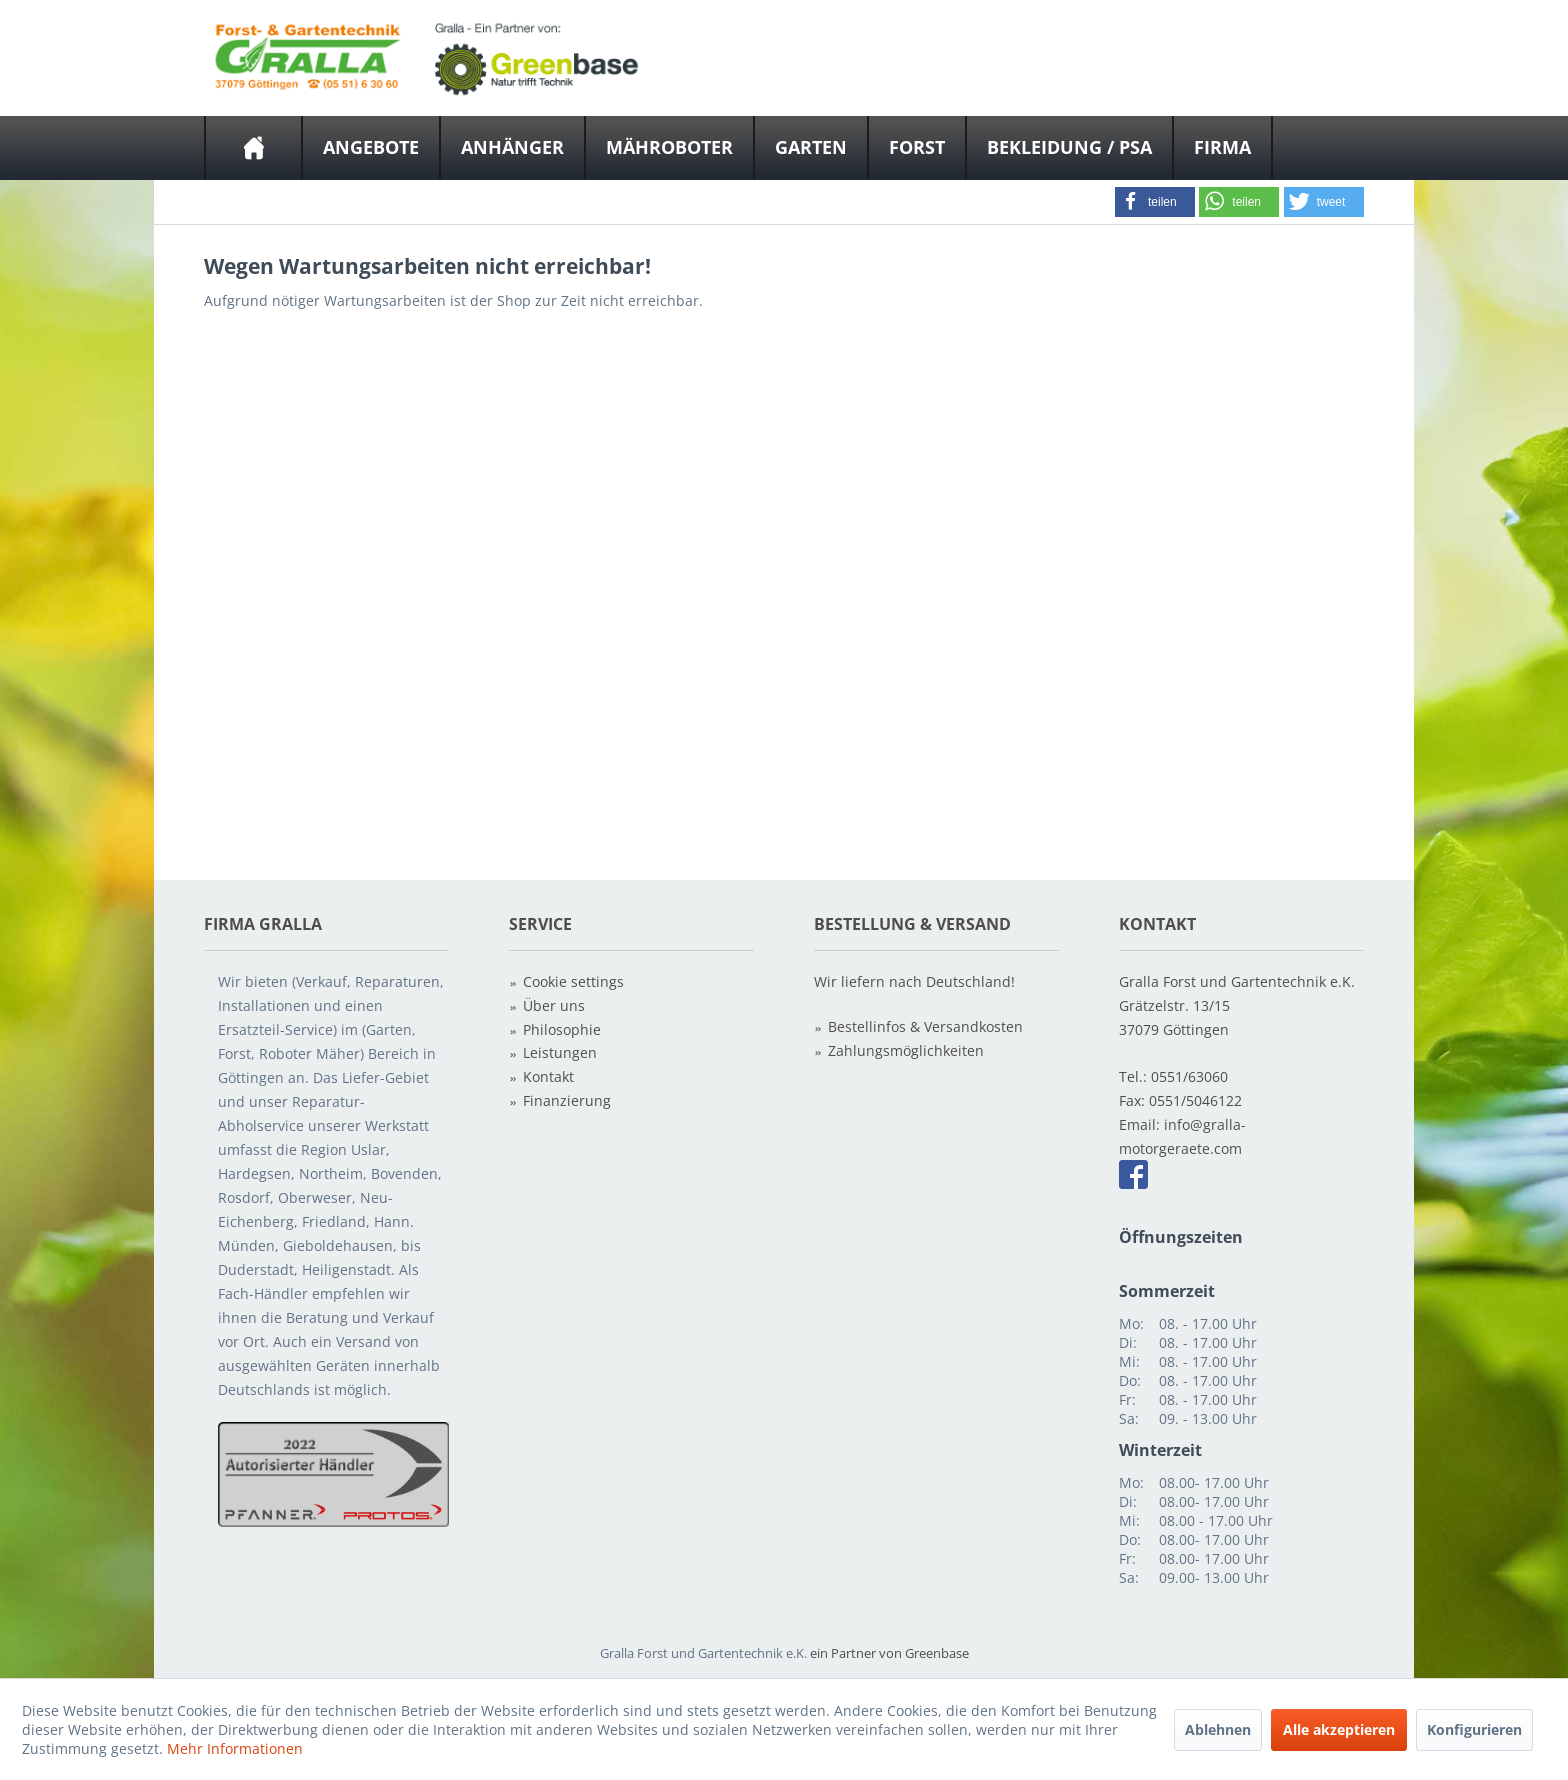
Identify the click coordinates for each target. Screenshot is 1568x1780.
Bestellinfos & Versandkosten (925, 1026)
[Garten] (811, 148)
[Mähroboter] (669, 148)
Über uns (554, 1005)
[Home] (253, 148)
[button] (1155, 202)
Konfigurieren (1474, 1729)
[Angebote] (371, 148)
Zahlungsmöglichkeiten (906, 1050)
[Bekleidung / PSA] (1069, 148)
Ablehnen (1218, 1729)
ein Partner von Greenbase (889, 1653)
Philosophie (562, 1029)
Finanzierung (567, 1100)
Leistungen (560, 1052)
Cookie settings (573, 981)
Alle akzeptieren (1339, 1729)
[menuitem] (253, 148)
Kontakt (548, 1076)
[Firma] (1222, 148)
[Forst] (917, 148)
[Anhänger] (512, 148)
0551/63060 (1189, 1076)
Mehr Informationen (235, 1748)
